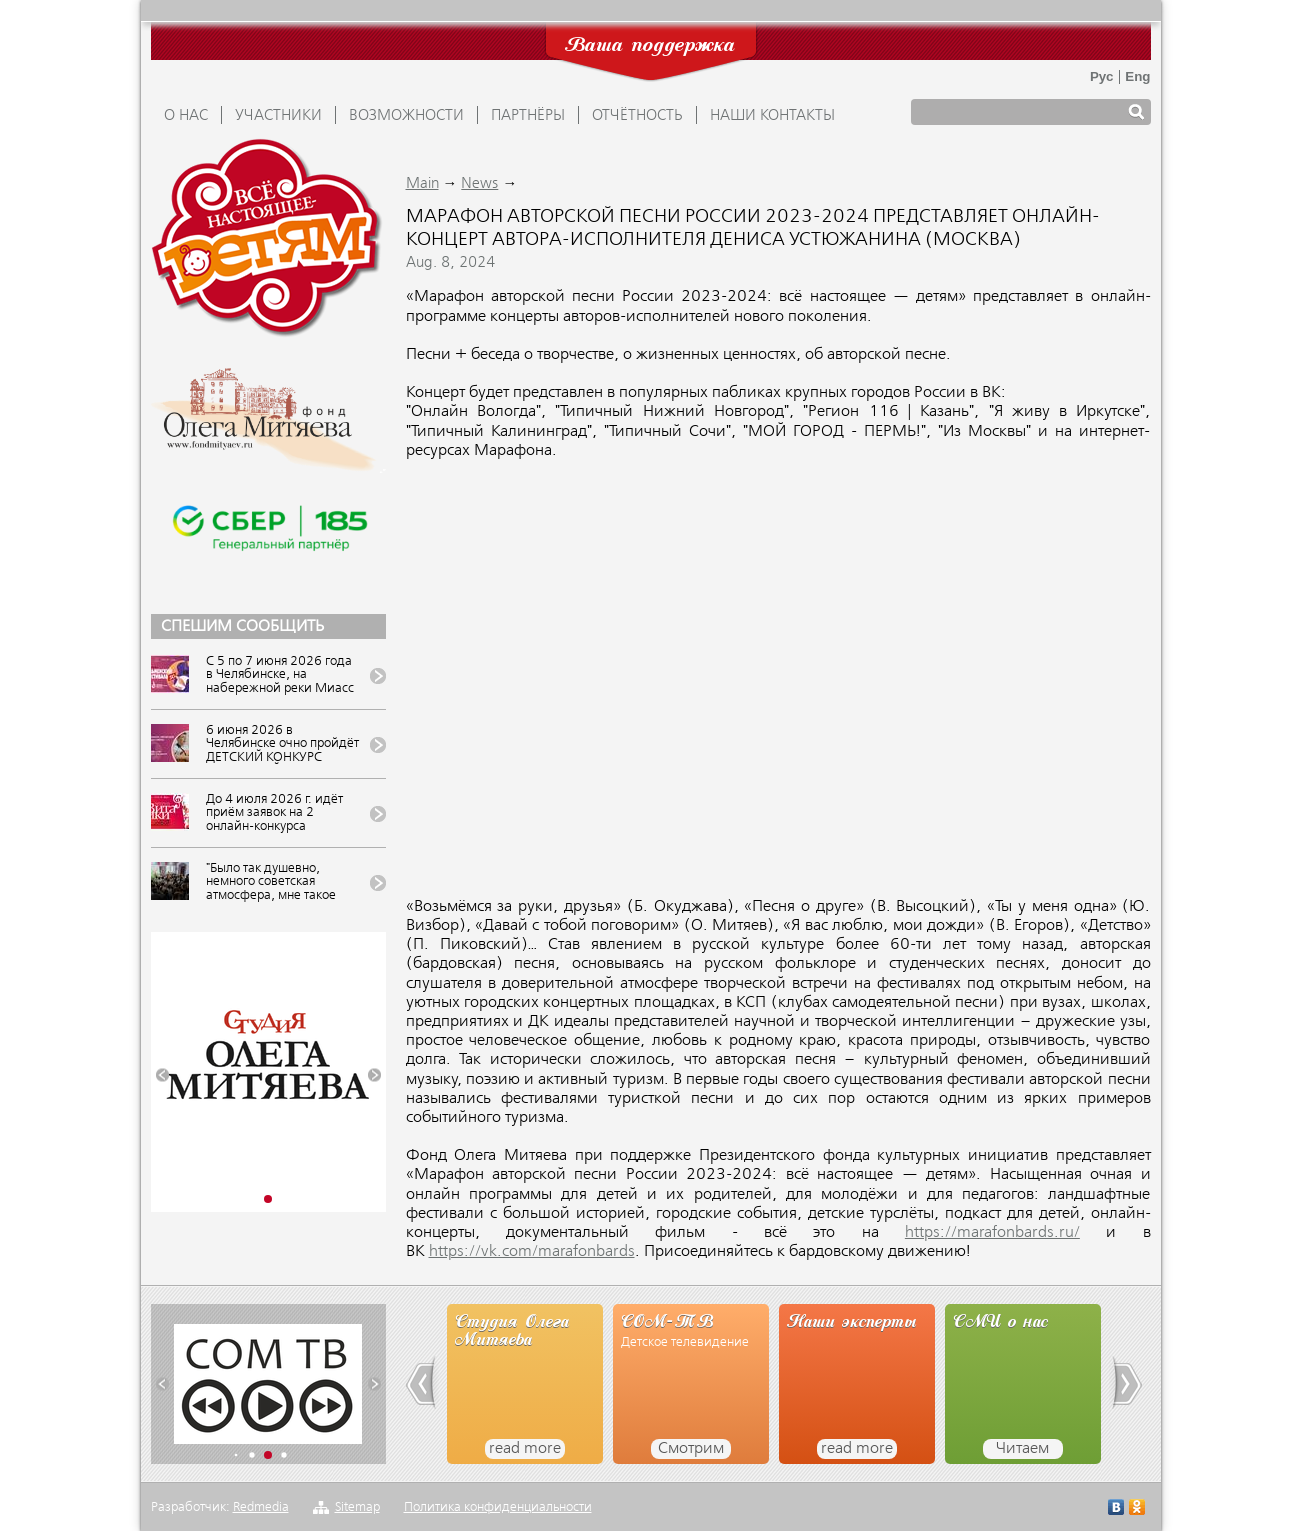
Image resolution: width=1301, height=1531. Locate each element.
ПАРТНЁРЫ (528, 116)
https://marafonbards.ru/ (992, 1233)
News (479, 184)
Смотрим (691, 1449)
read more (525, 1449)
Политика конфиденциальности (498, 1507)
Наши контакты (772, 116)
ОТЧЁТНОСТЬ (637, 116)
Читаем (1022, 1449)
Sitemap (357, 1507)
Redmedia (261, 1507)
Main (422, 184)
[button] (162, 1075)
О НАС (186, 116)
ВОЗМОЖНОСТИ (406, 116)
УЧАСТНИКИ (278, 116)
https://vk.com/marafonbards (532, 1252)
